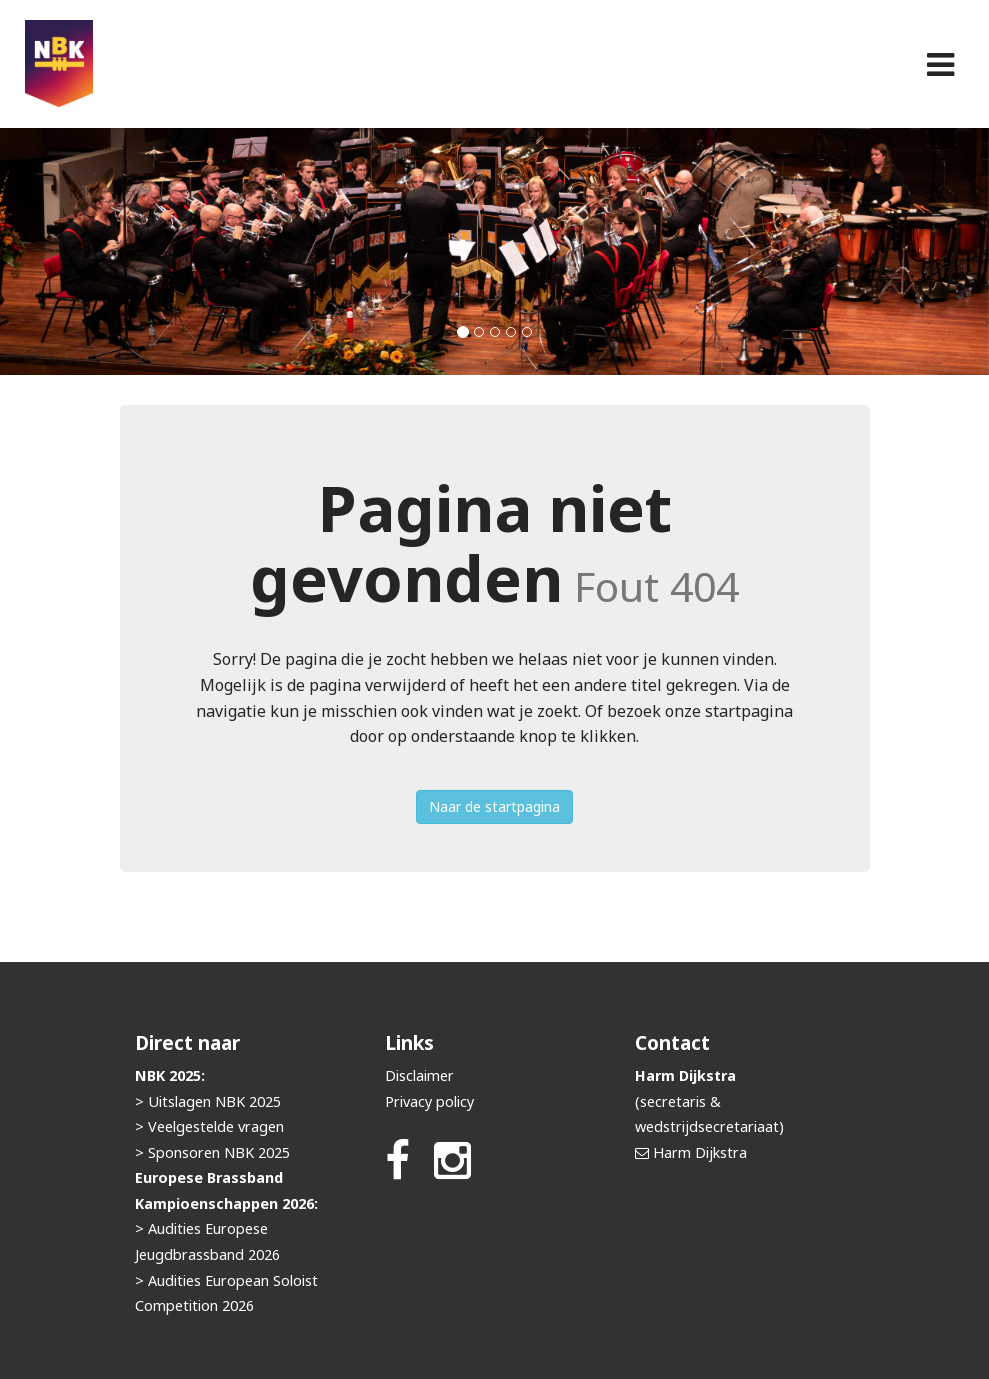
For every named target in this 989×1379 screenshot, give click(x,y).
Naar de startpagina (494, 806)
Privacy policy (429, 1101)
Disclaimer (419, 1075)
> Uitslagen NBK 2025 (208, 1101)
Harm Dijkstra (700, 1152)
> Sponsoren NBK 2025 (212, 1152)
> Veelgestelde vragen (209, 1126)
